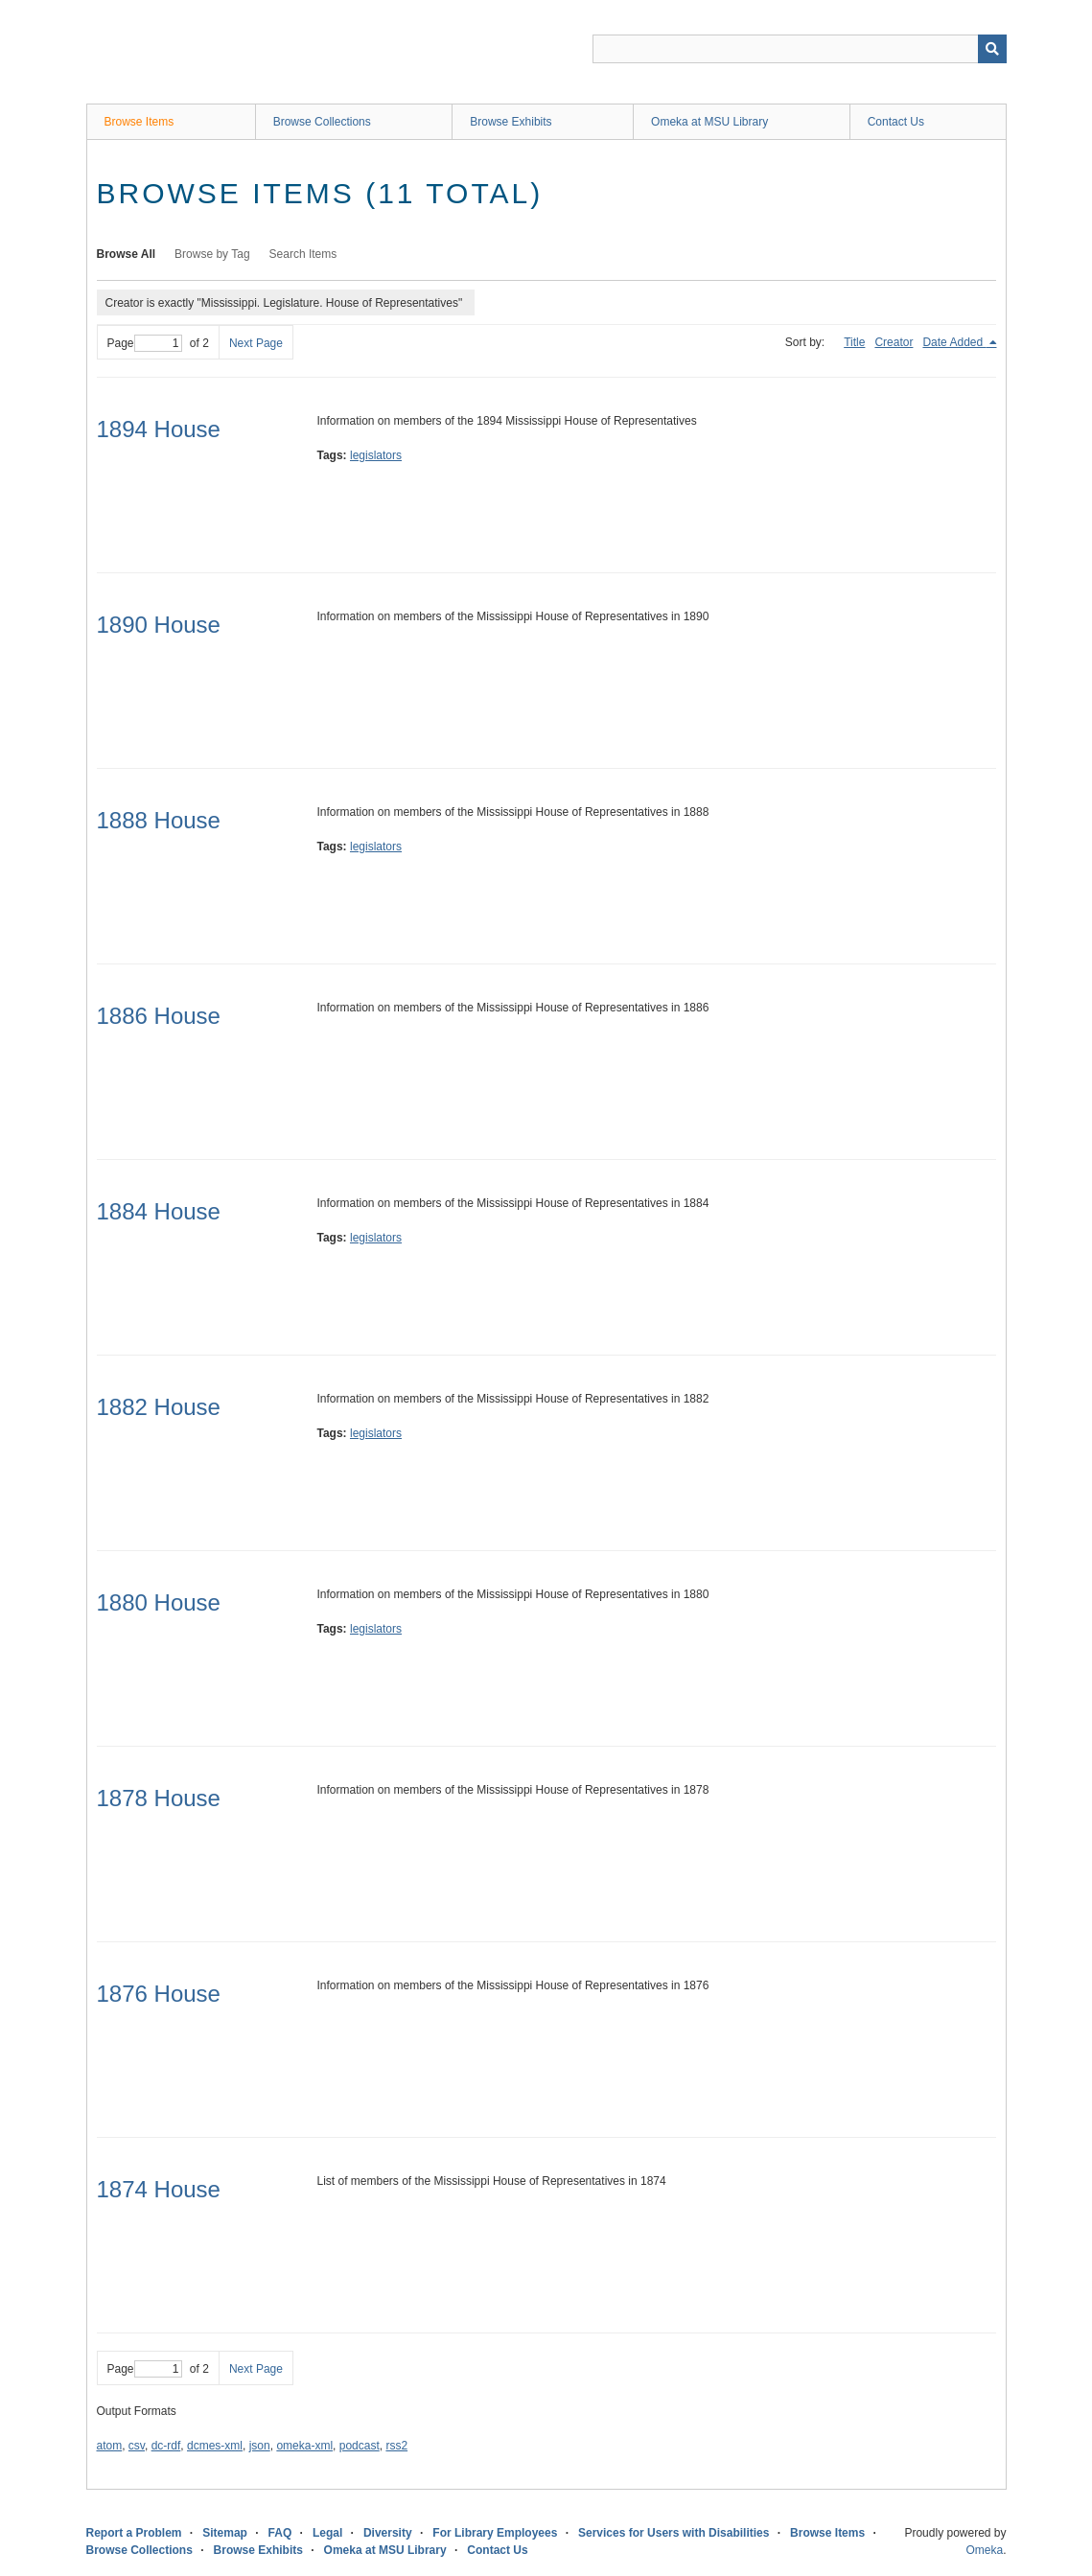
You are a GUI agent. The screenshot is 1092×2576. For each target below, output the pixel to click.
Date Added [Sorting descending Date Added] (954, 342)
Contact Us (896, 121)
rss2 (396, 2445)
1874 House (159, 2189)
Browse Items (139, 121)
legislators (376, 455)
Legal (327, 2533)
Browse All (126, 254)
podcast (359, 2445)
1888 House (159, 820)
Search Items (303, 254)
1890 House (159, 625)
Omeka (984, 2550)
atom (110, 2445)
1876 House (159, 1994)
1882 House (159, 1407)
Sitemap (224, 2533)
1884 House (159, 1211)
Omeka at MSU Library (709, 121)
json (259, 2445)
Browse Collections (322, 121)
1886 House (159, 1016)
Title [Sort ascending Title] (854, 342)
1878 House (159, 1798)
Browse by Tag (212, 254)
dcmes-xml (215, 2445)
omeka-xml (304, 2445)
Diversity (387, 2533)
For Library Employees (494, 2533)
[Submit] (992, 49)
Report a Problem (134, 2533)
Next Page (256, 343)
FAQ (280, 2533)
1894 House (159, 429)
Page (144, 343)
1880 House (159, 1602)
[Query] (799, 49)
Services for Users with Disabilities (673, 2533)
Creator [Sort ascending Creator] (893, 342)
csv (136, 2445)
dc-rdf (166, 2445)
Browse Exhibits (510, 121)
